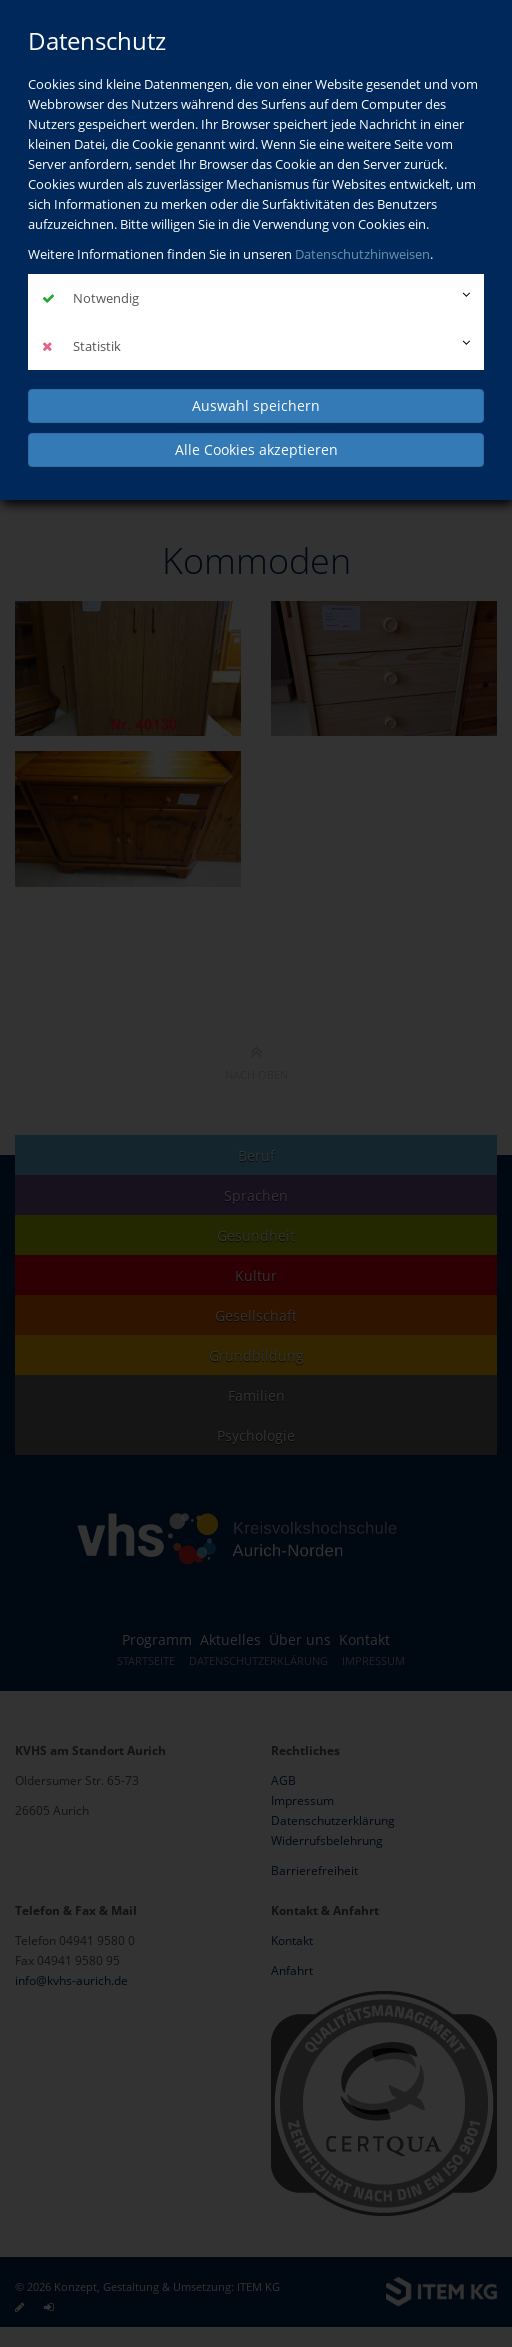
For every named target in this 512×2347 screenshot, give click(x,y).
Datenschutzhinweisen (362, 254)
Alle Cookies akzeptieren (256, 449)
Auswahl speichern (256, 405)
